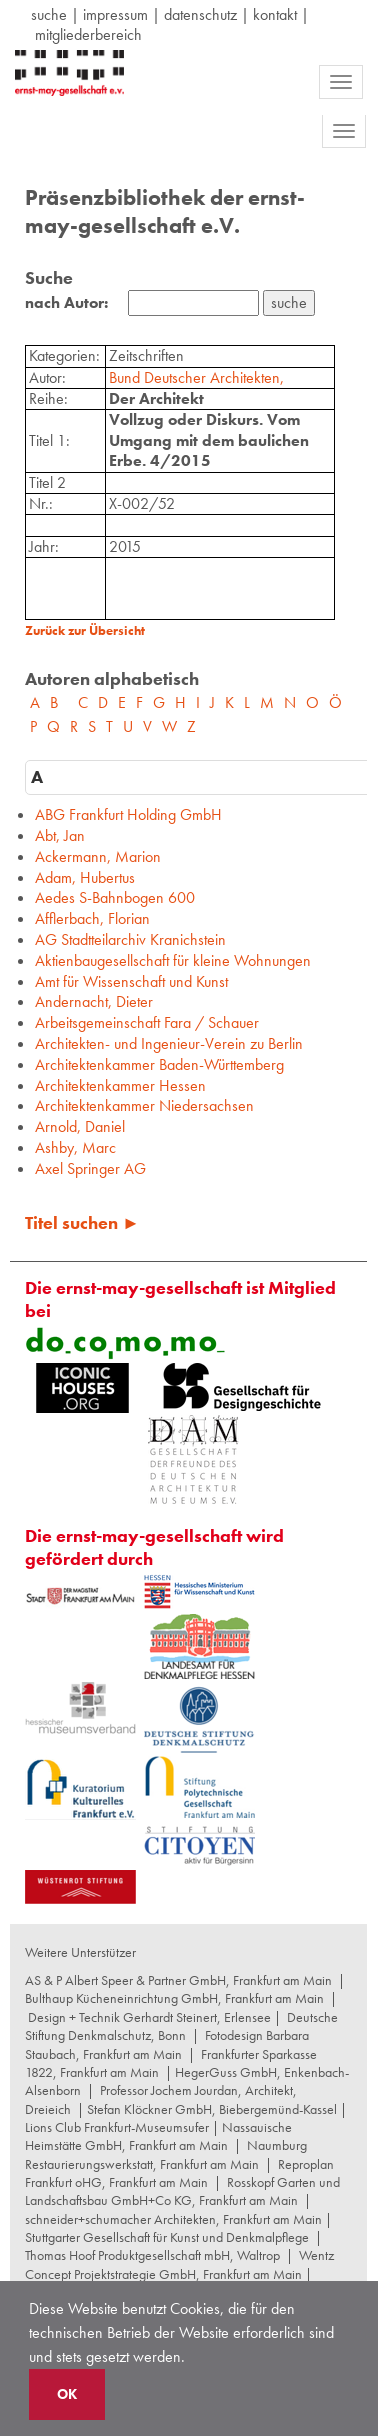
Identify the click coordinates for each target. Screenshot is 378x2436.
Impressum (115, 14)
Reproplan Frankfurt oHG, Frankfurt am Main (179, 2173)
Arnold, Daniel (80, 1126)
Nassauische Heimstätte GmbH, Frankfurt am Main (158, 2136)
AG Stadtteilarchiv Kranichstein (130, 939)
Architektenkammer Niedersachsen (144, 1105)
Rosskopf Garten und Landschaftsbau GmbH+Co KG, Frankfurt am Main (182, 2191)
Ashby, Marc (75, 1147)
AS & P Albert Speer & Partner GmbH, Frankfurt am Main (178, 1980)
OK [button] (67, 2394)
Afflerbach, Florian (92, 918)
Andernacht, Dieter (94, 1001)
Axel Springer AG (90, 1168)
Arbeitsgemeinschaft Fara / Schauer (147, 1022)
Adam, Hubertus (85, 877)
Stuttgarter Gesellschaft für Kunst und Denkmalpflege (167, 2237)
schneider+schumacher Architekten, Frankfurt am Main (173, 2219)
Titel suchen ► (82, 1222)
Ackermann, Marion (98, 856)
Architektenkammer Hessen (120, 1085)
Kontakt (275, 14)
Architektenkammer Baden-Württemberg (159, 1064)
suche (49, 14)
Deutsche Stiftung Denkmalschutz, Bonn (181, 2026)
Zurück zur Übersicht (85, 630)
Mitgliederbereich (88, 34)
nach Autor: (66, 303)
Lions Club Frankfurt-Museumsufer (117, 2127)
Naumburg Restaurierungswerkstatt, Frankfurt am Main (166, 2154)
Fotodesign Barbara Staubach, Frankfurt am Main (167, 2044)
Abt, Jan (60, 835)
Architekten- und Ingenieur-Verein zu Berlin (169, 1043)
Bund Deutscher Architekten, (196, 377)
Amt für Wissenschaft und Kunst (131, 981)
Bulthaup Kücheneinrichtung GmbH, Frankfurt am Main (174, 1998)
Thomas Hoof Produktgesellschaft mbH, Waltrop (152, 2255)
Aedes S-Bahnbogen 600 (115, 897)
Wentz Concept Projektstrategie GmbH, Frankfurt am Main (179, 2264)
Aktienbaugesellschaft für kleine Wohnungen (173, 960)
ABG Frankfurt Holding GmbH (128, 814)
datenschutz (200, 14)
